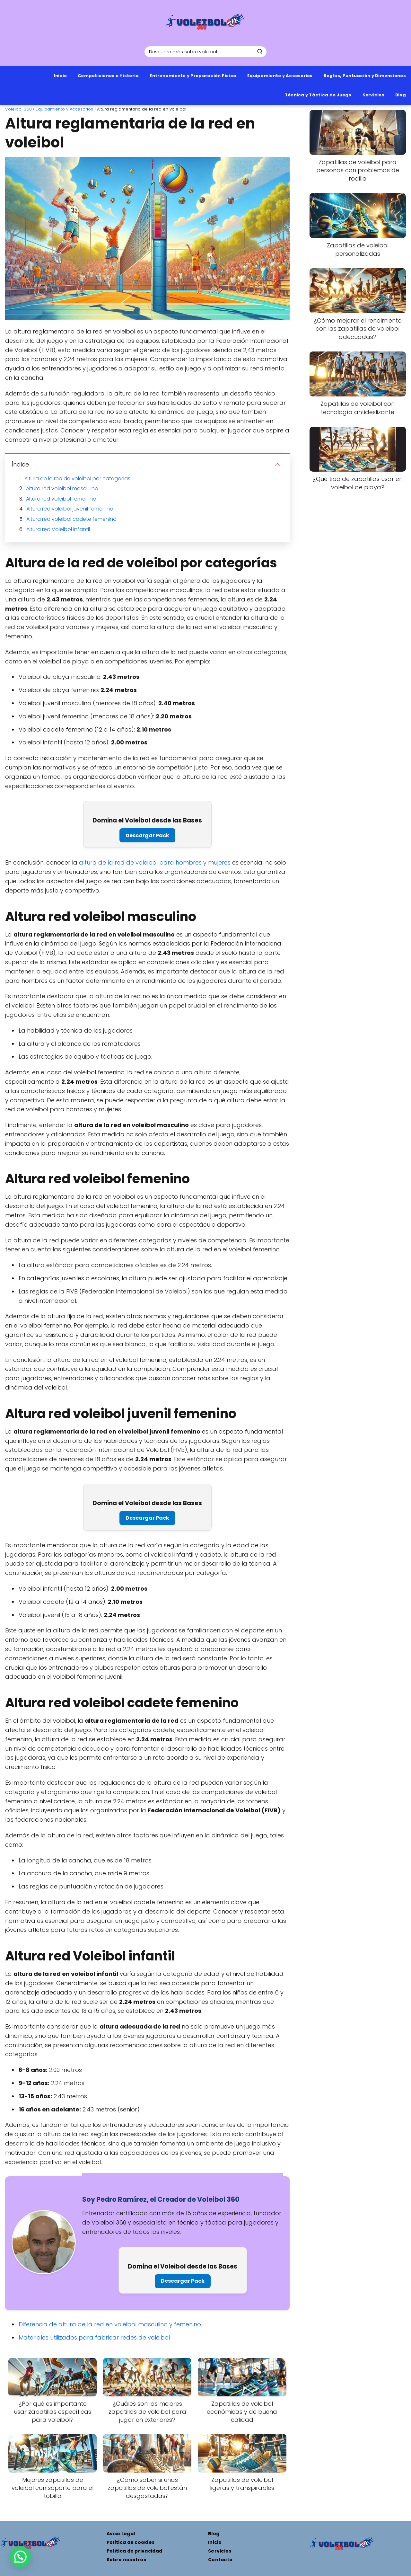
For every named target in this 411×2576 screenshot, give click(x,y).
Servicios (373, 95)
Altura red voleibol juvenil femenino (69, 508)
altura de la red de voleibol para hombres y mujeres (155, 862)
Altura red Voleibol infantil (58, 529)
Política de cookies (130, 2542)
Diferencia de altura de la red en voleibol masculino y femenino (110, 2324)
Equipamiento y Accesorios (280, 76)
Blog (400, 95)
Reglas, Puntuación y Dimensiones (365, 76)
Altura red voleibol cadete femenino (71, 519)
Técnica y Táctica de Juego (318, 95)
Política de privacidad (134, 2551)
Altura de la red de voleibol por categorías (77, 478)
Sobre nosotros (126, 2559)
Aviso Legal (121, 2533)
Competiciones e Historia (108, 76)
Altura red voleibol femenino (61, 498)
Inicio (60, 76)
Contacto (220, 2559)
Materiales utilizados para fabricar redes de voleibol (94, 2337)
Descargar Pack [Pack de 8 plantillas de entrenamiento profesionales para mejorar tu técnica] (147, 835)
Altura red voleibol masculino (62, 488)
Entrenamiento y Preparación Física (193, 76)
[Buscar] (260, 51)
